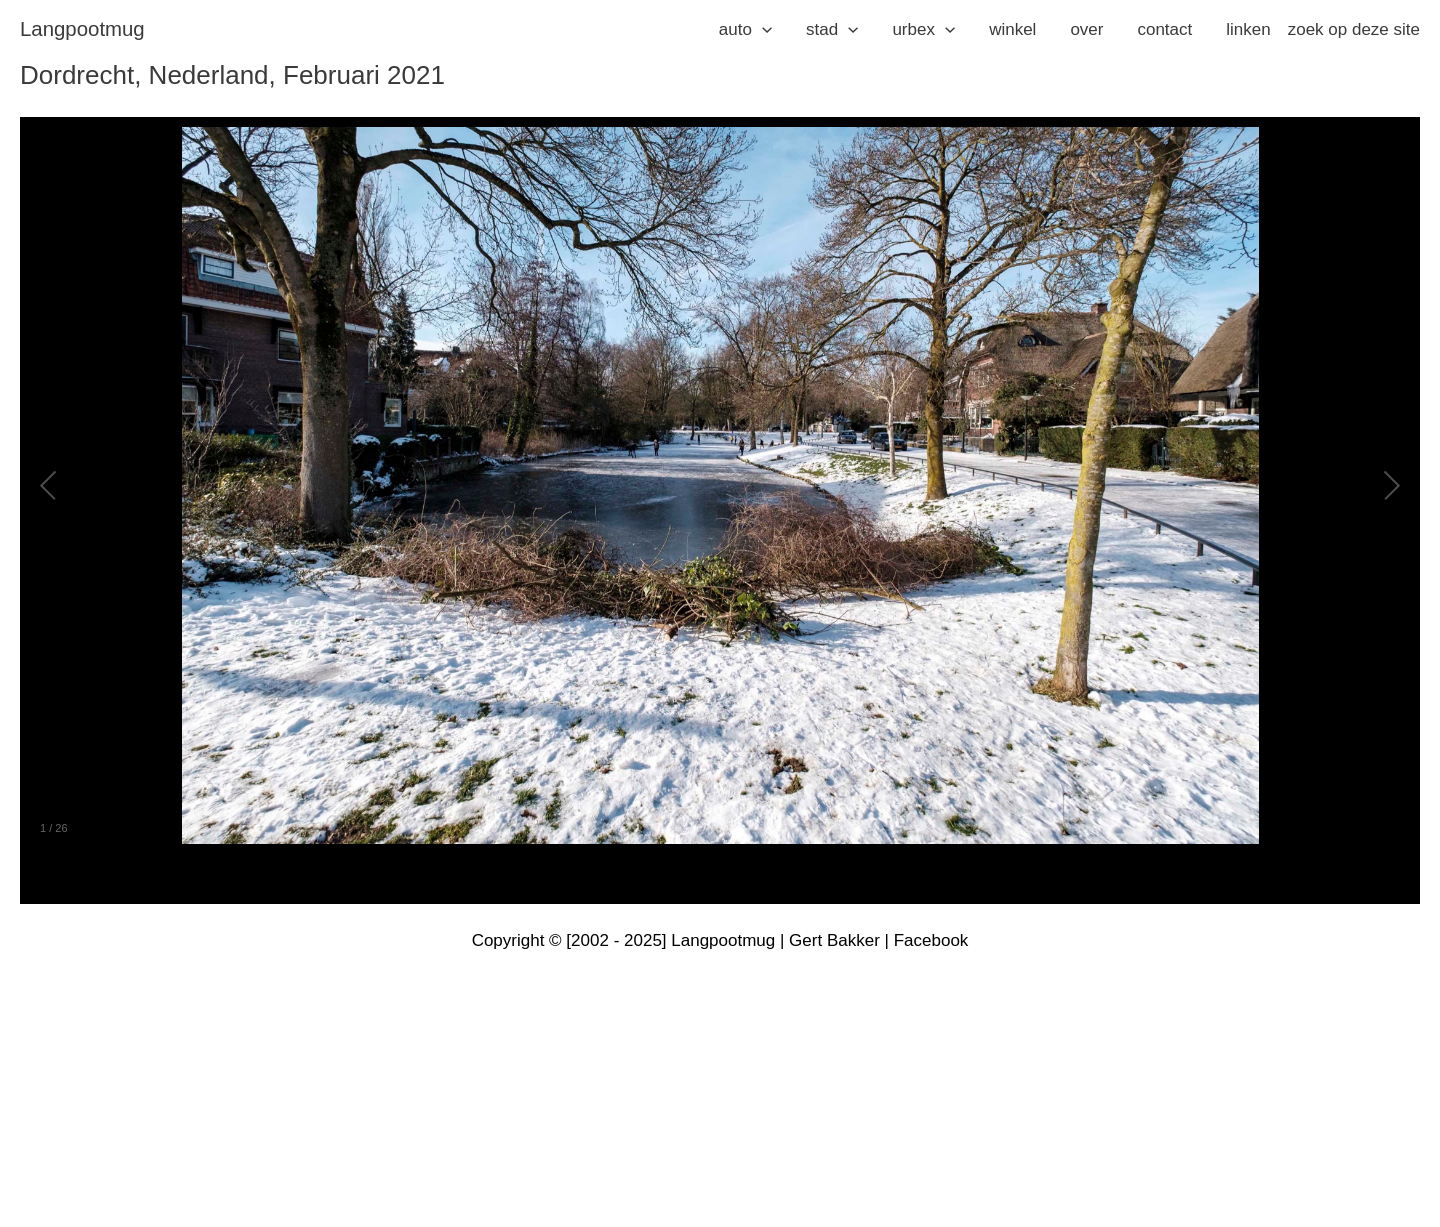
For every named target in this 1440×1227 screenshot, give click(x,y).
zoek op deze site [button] (1354, 29)
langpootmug (82, 29)
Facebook (931, 940)
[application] (762, 30)
